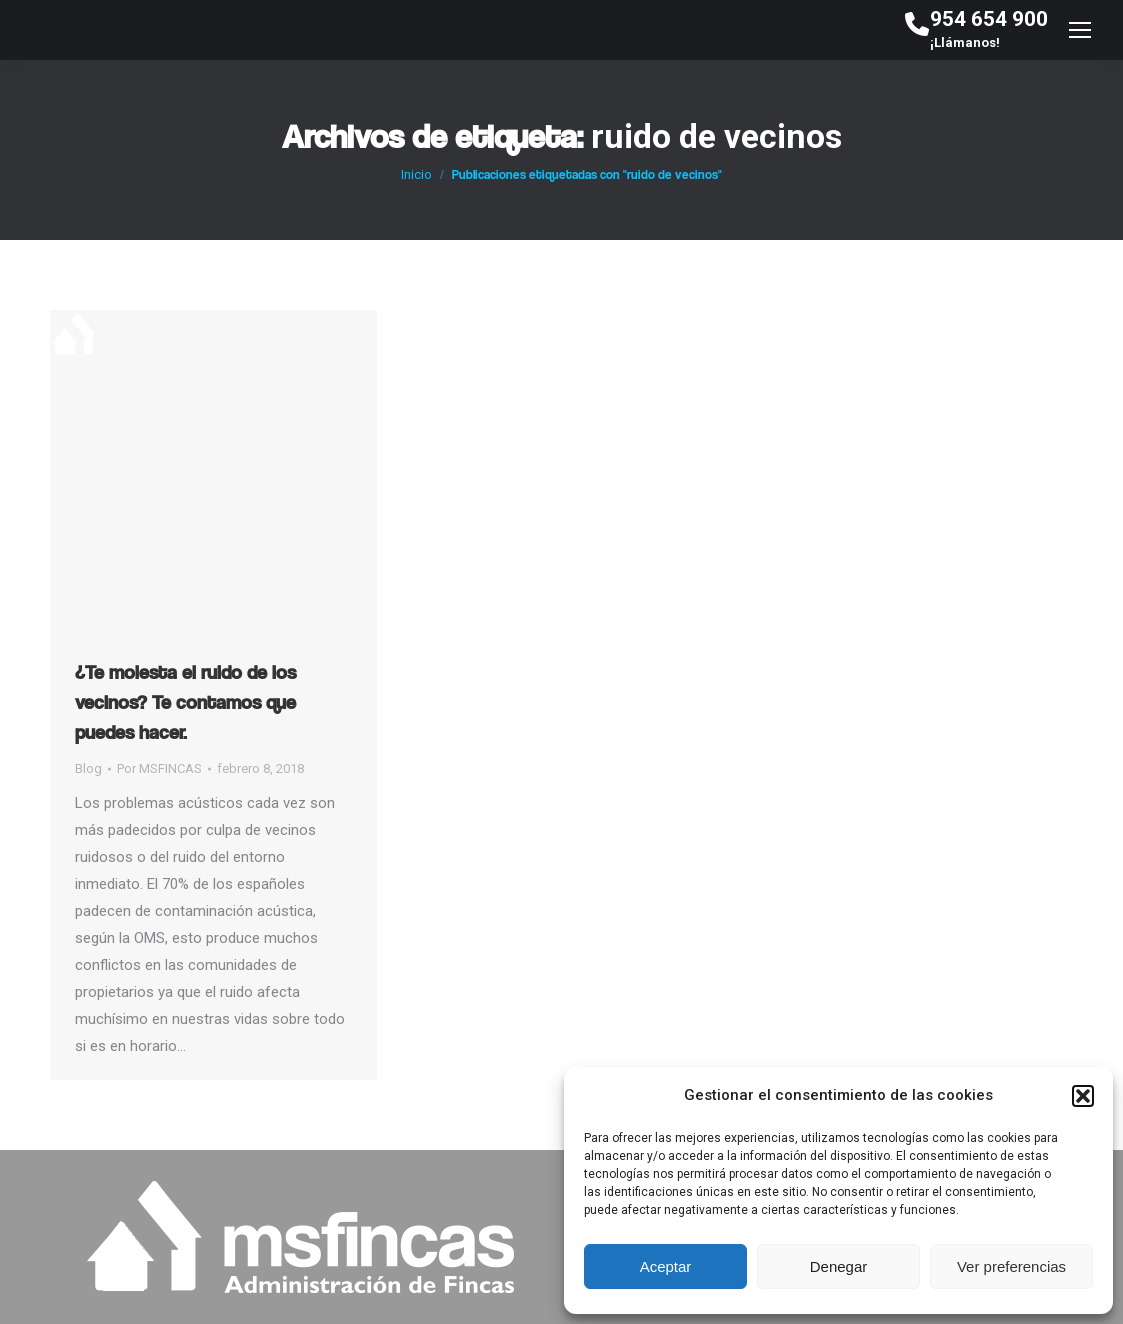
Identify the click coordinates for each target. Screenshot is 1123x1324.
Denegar (839, 1266)
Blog (88, 768)
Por (159, 768)
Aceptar (666, 1266)
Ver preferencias (1011, 1266)
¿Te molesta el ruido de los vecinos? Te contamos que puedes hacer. (185, 702)
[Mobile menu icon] (1080, 30)
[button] (1083, 1096)
